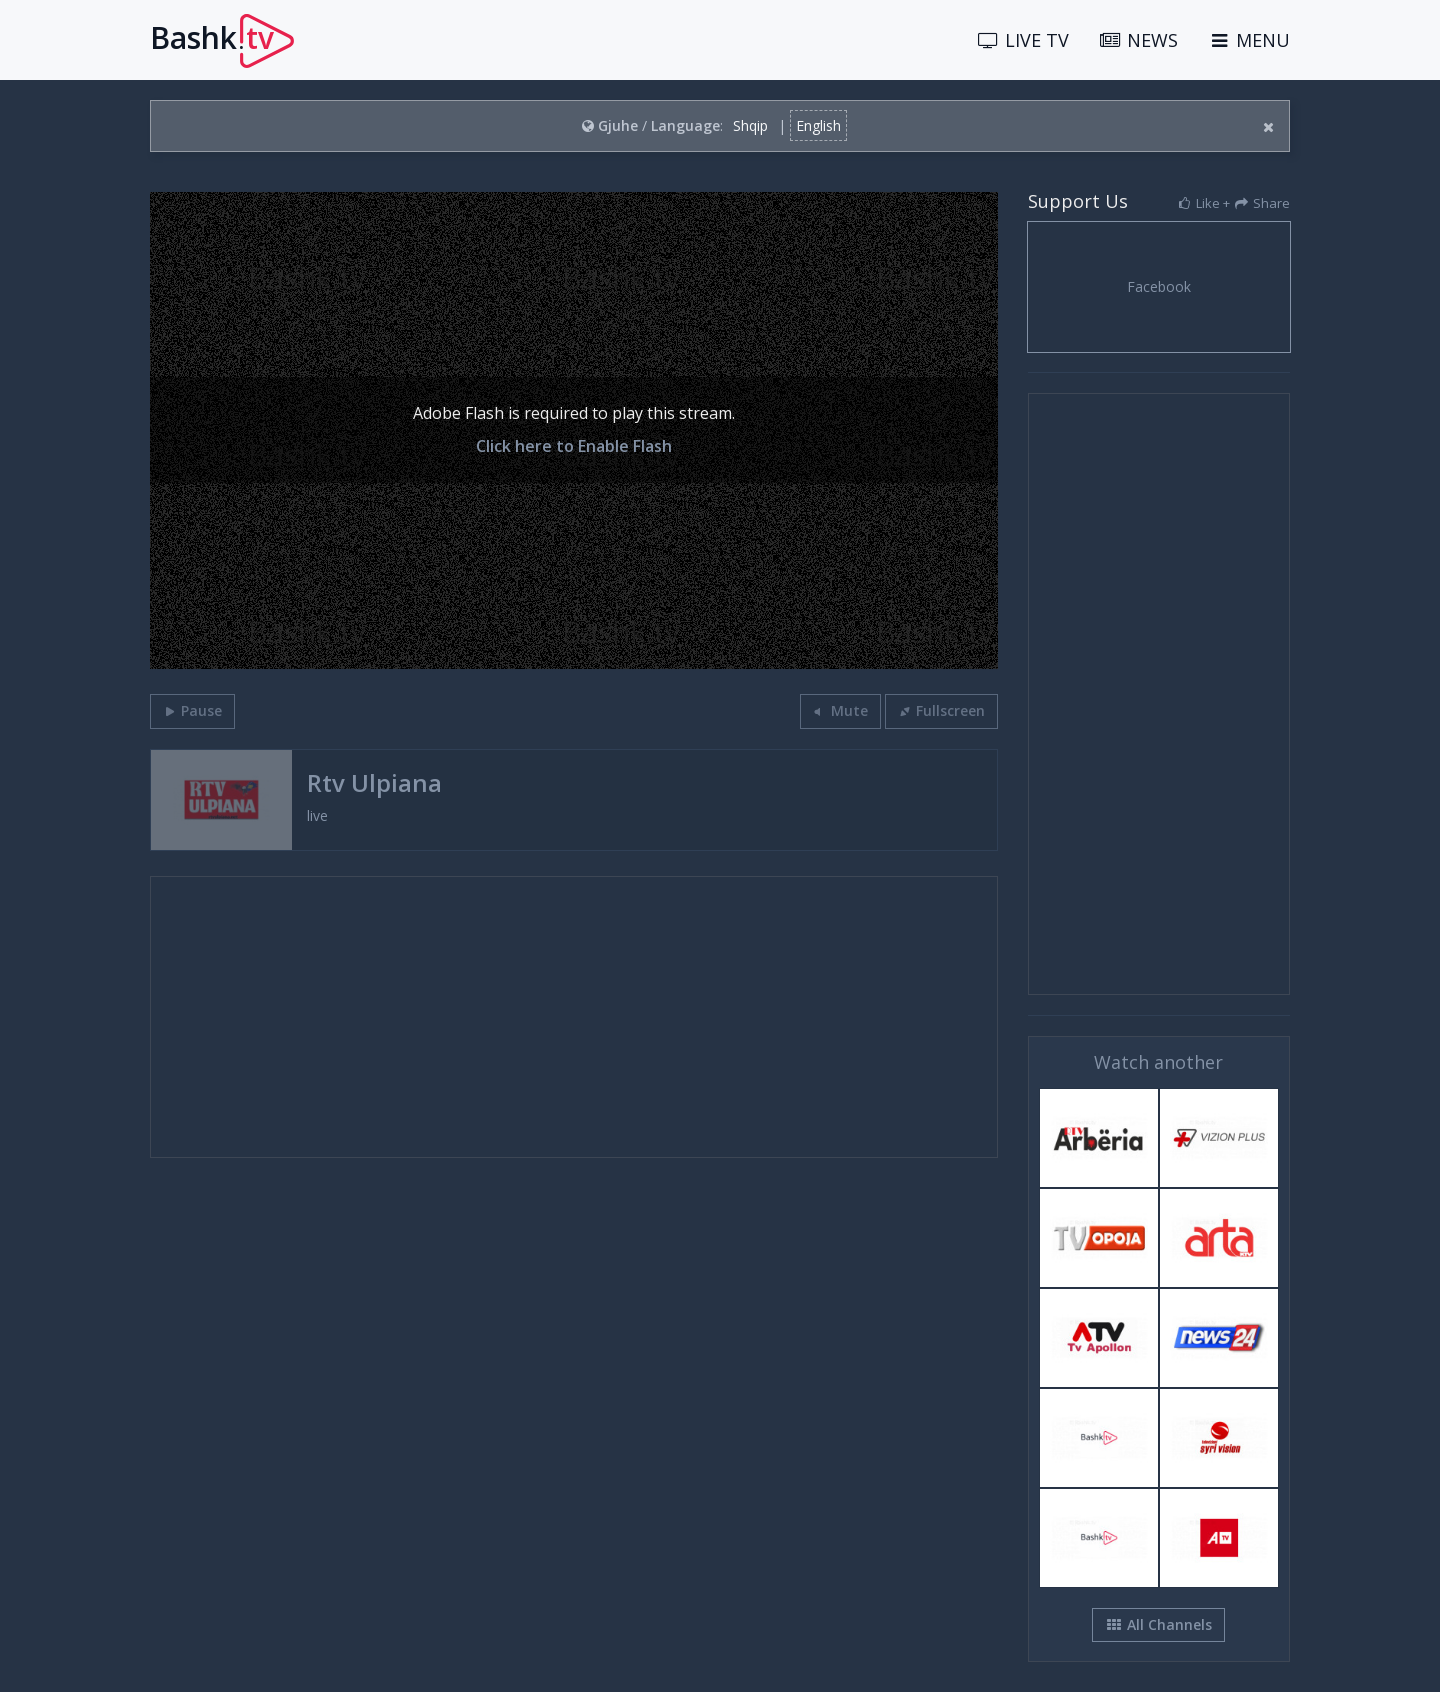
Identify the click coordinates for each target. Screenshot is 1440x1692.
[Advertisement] (574, 1017)
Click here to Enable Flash (574, 446)
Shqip (750, 125)
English (818, 125)
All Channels (1158, 1624)
